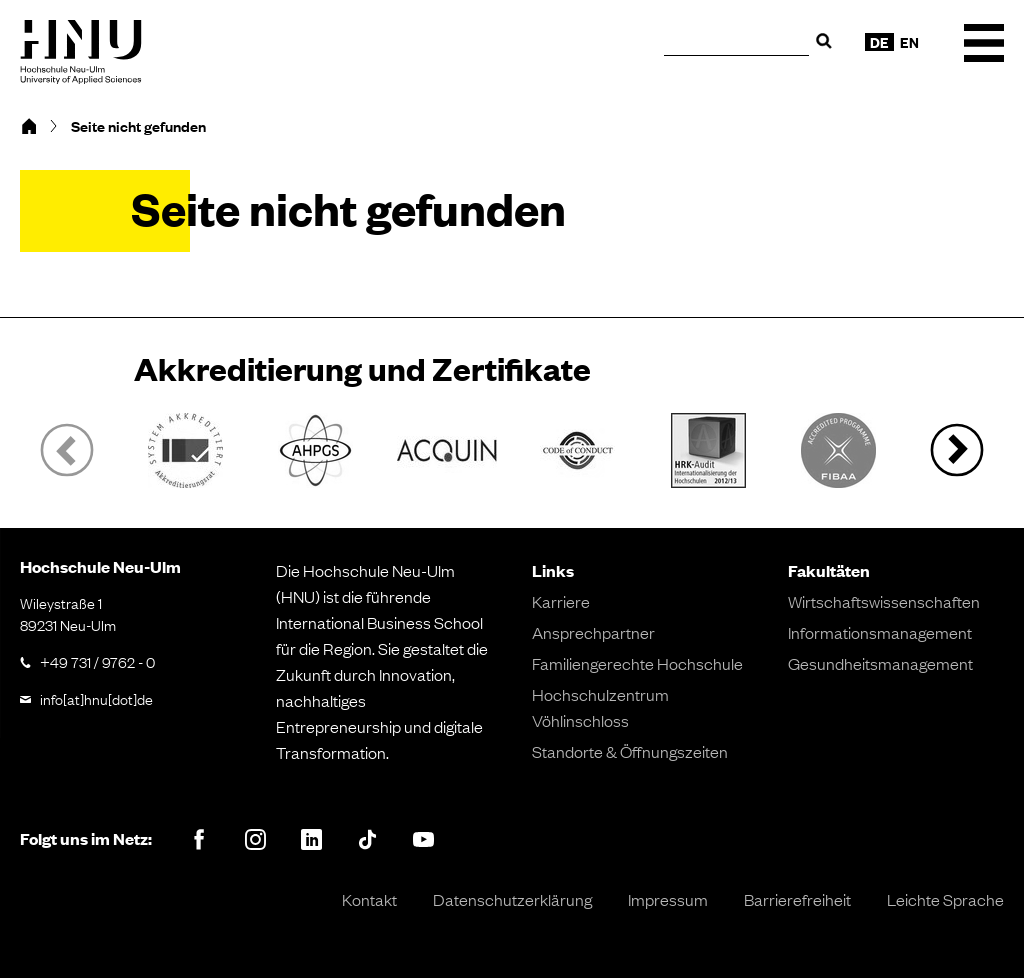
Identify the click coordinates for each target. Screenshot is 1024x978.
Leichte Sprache (945, 899)
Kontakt (369, 899)
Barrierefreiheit (797, 899)
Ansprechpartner (593, 632)
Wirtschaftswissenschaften (884, 601)
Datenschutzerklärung (512, 899)
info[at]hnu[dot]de (96, 698)
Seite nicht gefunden (138, 126)
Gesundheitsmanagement (880, 663)
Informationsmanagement (880, 632)
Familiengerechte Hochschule (637, 663)
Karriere (561, 601)
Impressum (668, 899)
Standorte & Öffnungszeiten (630, 751)
